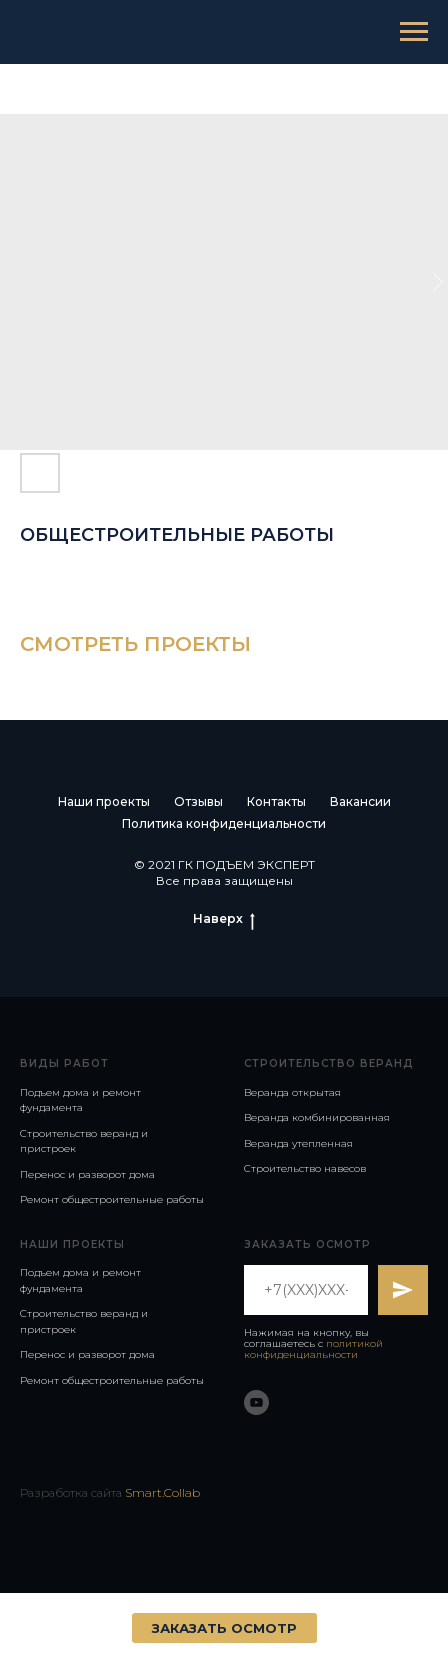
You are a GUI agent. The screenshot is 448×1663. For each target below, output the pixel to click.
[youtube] (256, 1402)
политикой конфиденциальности (313, 1349)
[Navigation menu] (414, 32)
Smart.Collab (162, 1492)
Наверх (224, 919)
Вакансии (360, 801)
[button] (224, 1628)
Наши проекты (104, 801)
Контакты (276, 801)
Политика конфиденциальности (224, 823)
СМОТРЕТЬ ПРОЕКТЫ (135, 644)
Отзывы (198, 801)
